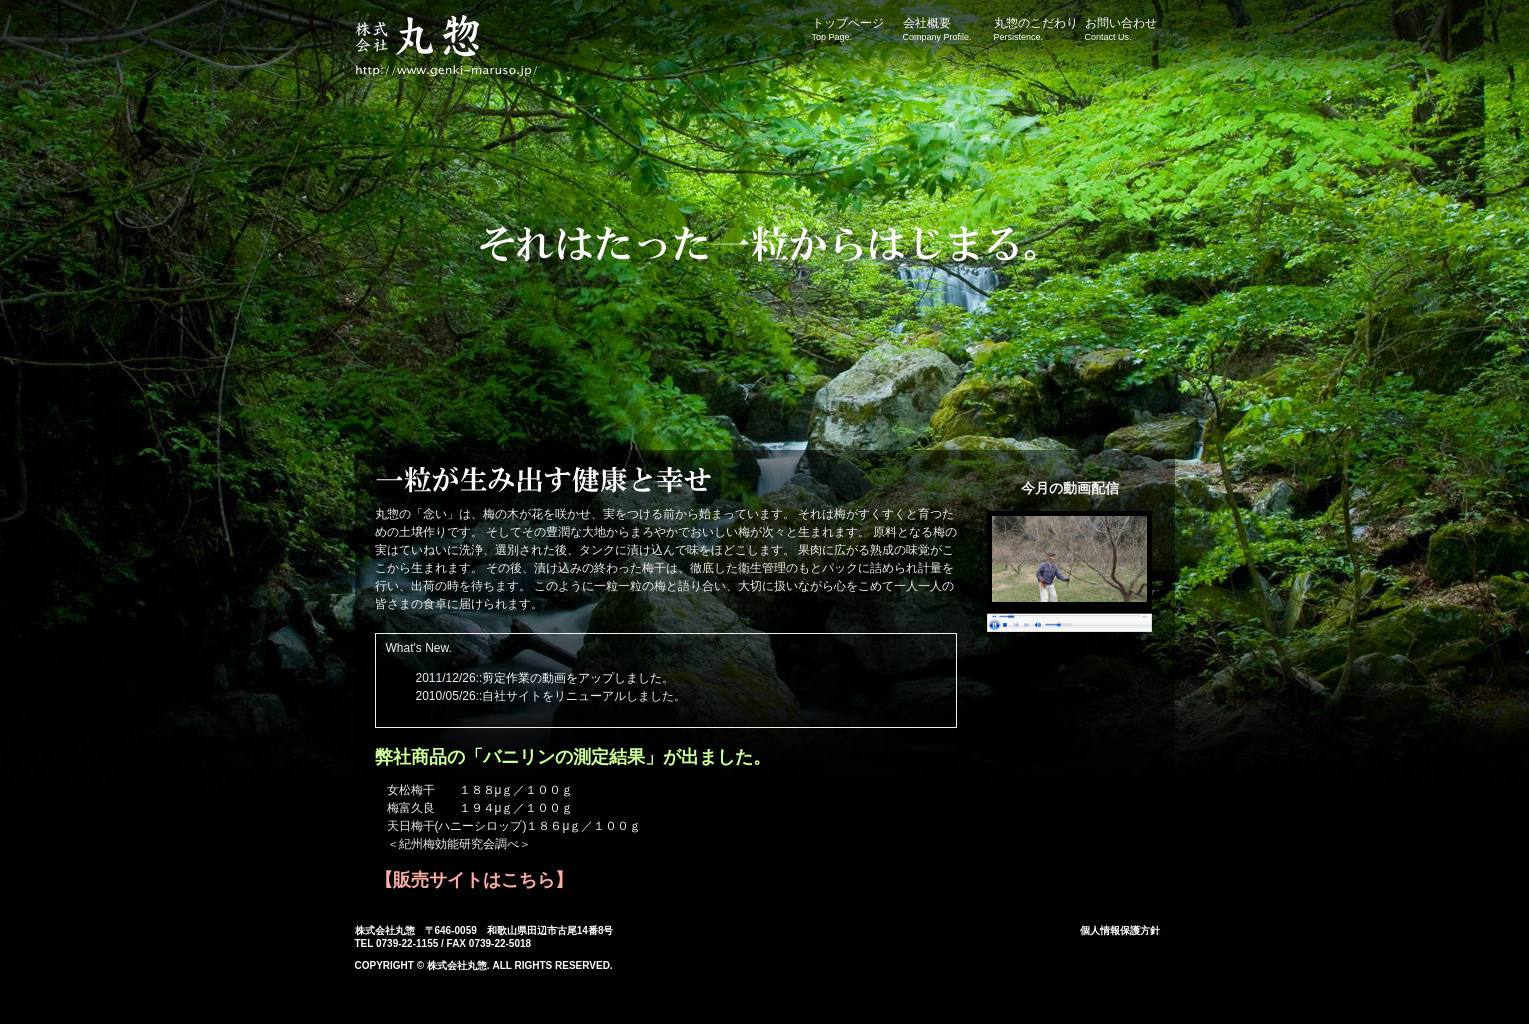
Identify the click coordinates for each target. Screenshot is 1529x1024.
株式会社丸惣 (455, 50)
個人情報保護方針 (1120, 930)
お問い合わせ (1130, 29)
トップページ (857, 29)
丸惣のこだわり (1039, 29)
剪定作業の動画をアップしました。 (578, 678)
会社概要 (948, 29)
